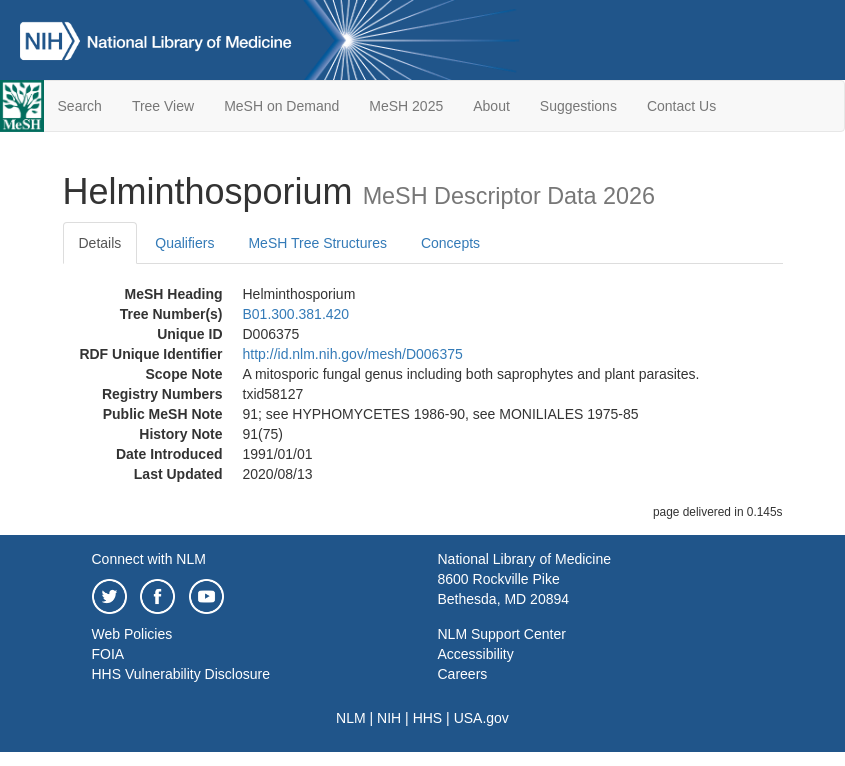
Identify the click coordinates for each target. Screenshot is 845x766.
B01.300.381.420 (296, 314)
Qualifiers (184, 243)
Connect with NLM (149, 559)
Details (100, 243)
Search (80, 106)
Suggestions (578, 106)
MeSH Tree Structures (317, 243)
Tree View (163, 106)
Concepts (450, 243)
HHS (428, 718)
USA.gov (481, 718)
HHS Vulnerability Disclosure (181, 674)
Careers (463, 674)
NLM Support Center (502, 634)
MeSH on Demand (281, 106)
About (491, 106)
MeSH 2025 (406, 106)
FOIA (108, 654)
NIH (389, 718)
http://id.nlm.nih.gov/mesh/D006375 (353, 354)
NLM (351, 718)
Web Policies (132, 634)
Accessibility (476, 654)
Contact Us (681, 106)
